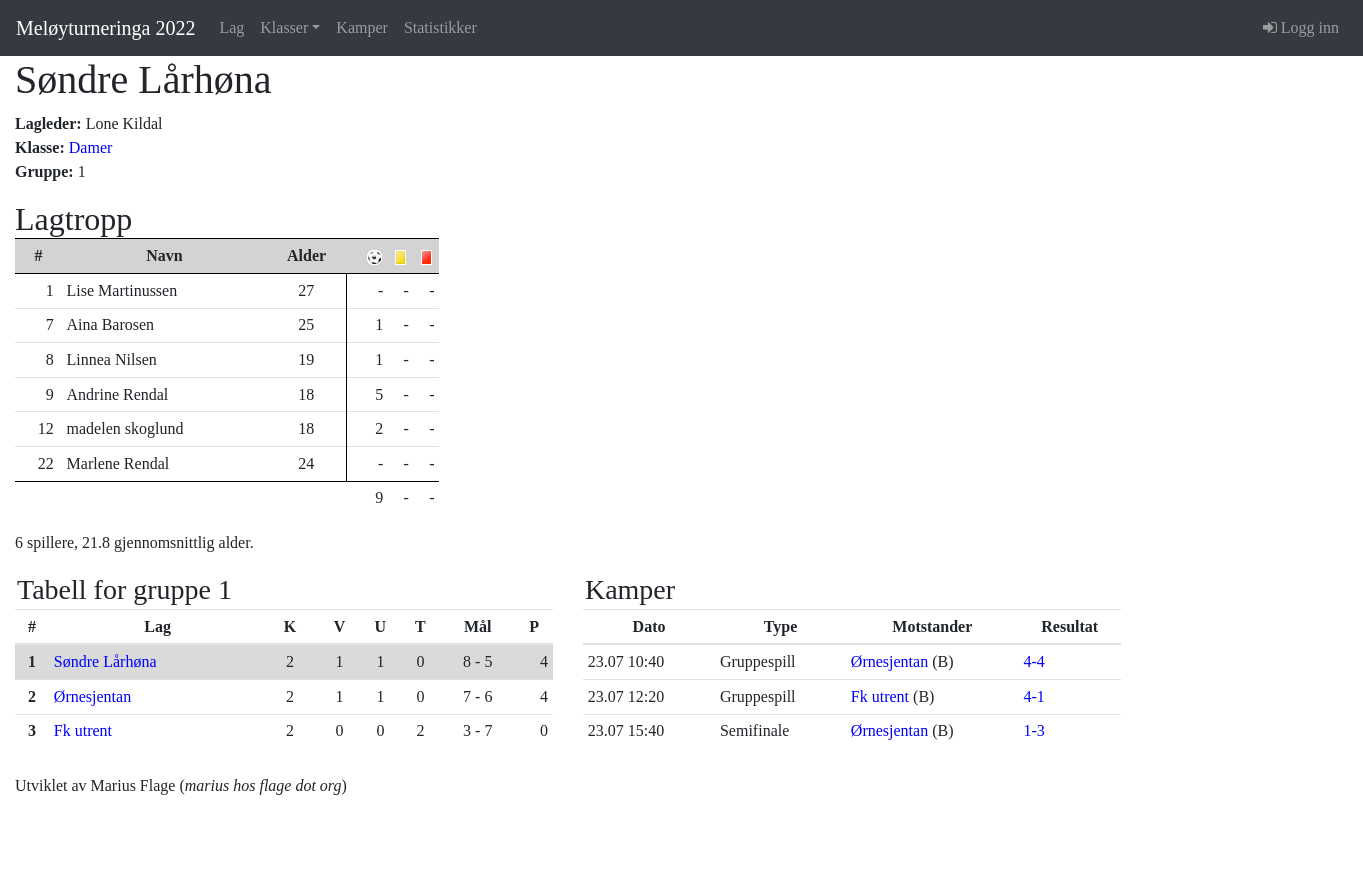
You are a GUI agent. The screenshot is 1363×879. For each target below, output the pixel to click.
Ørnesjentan (92, 696)
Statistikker (440, 27)
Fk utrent (83, 730)
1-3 (1033, 730)
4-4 (1033, 661)
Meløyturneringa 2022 (105, 28)
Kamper (362, 27)
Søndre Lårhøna (105, 661)
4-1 (1033, 696)
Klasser (284, 27)
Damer (91, 147)
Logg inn (1301, 27)
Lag (231, 27)
